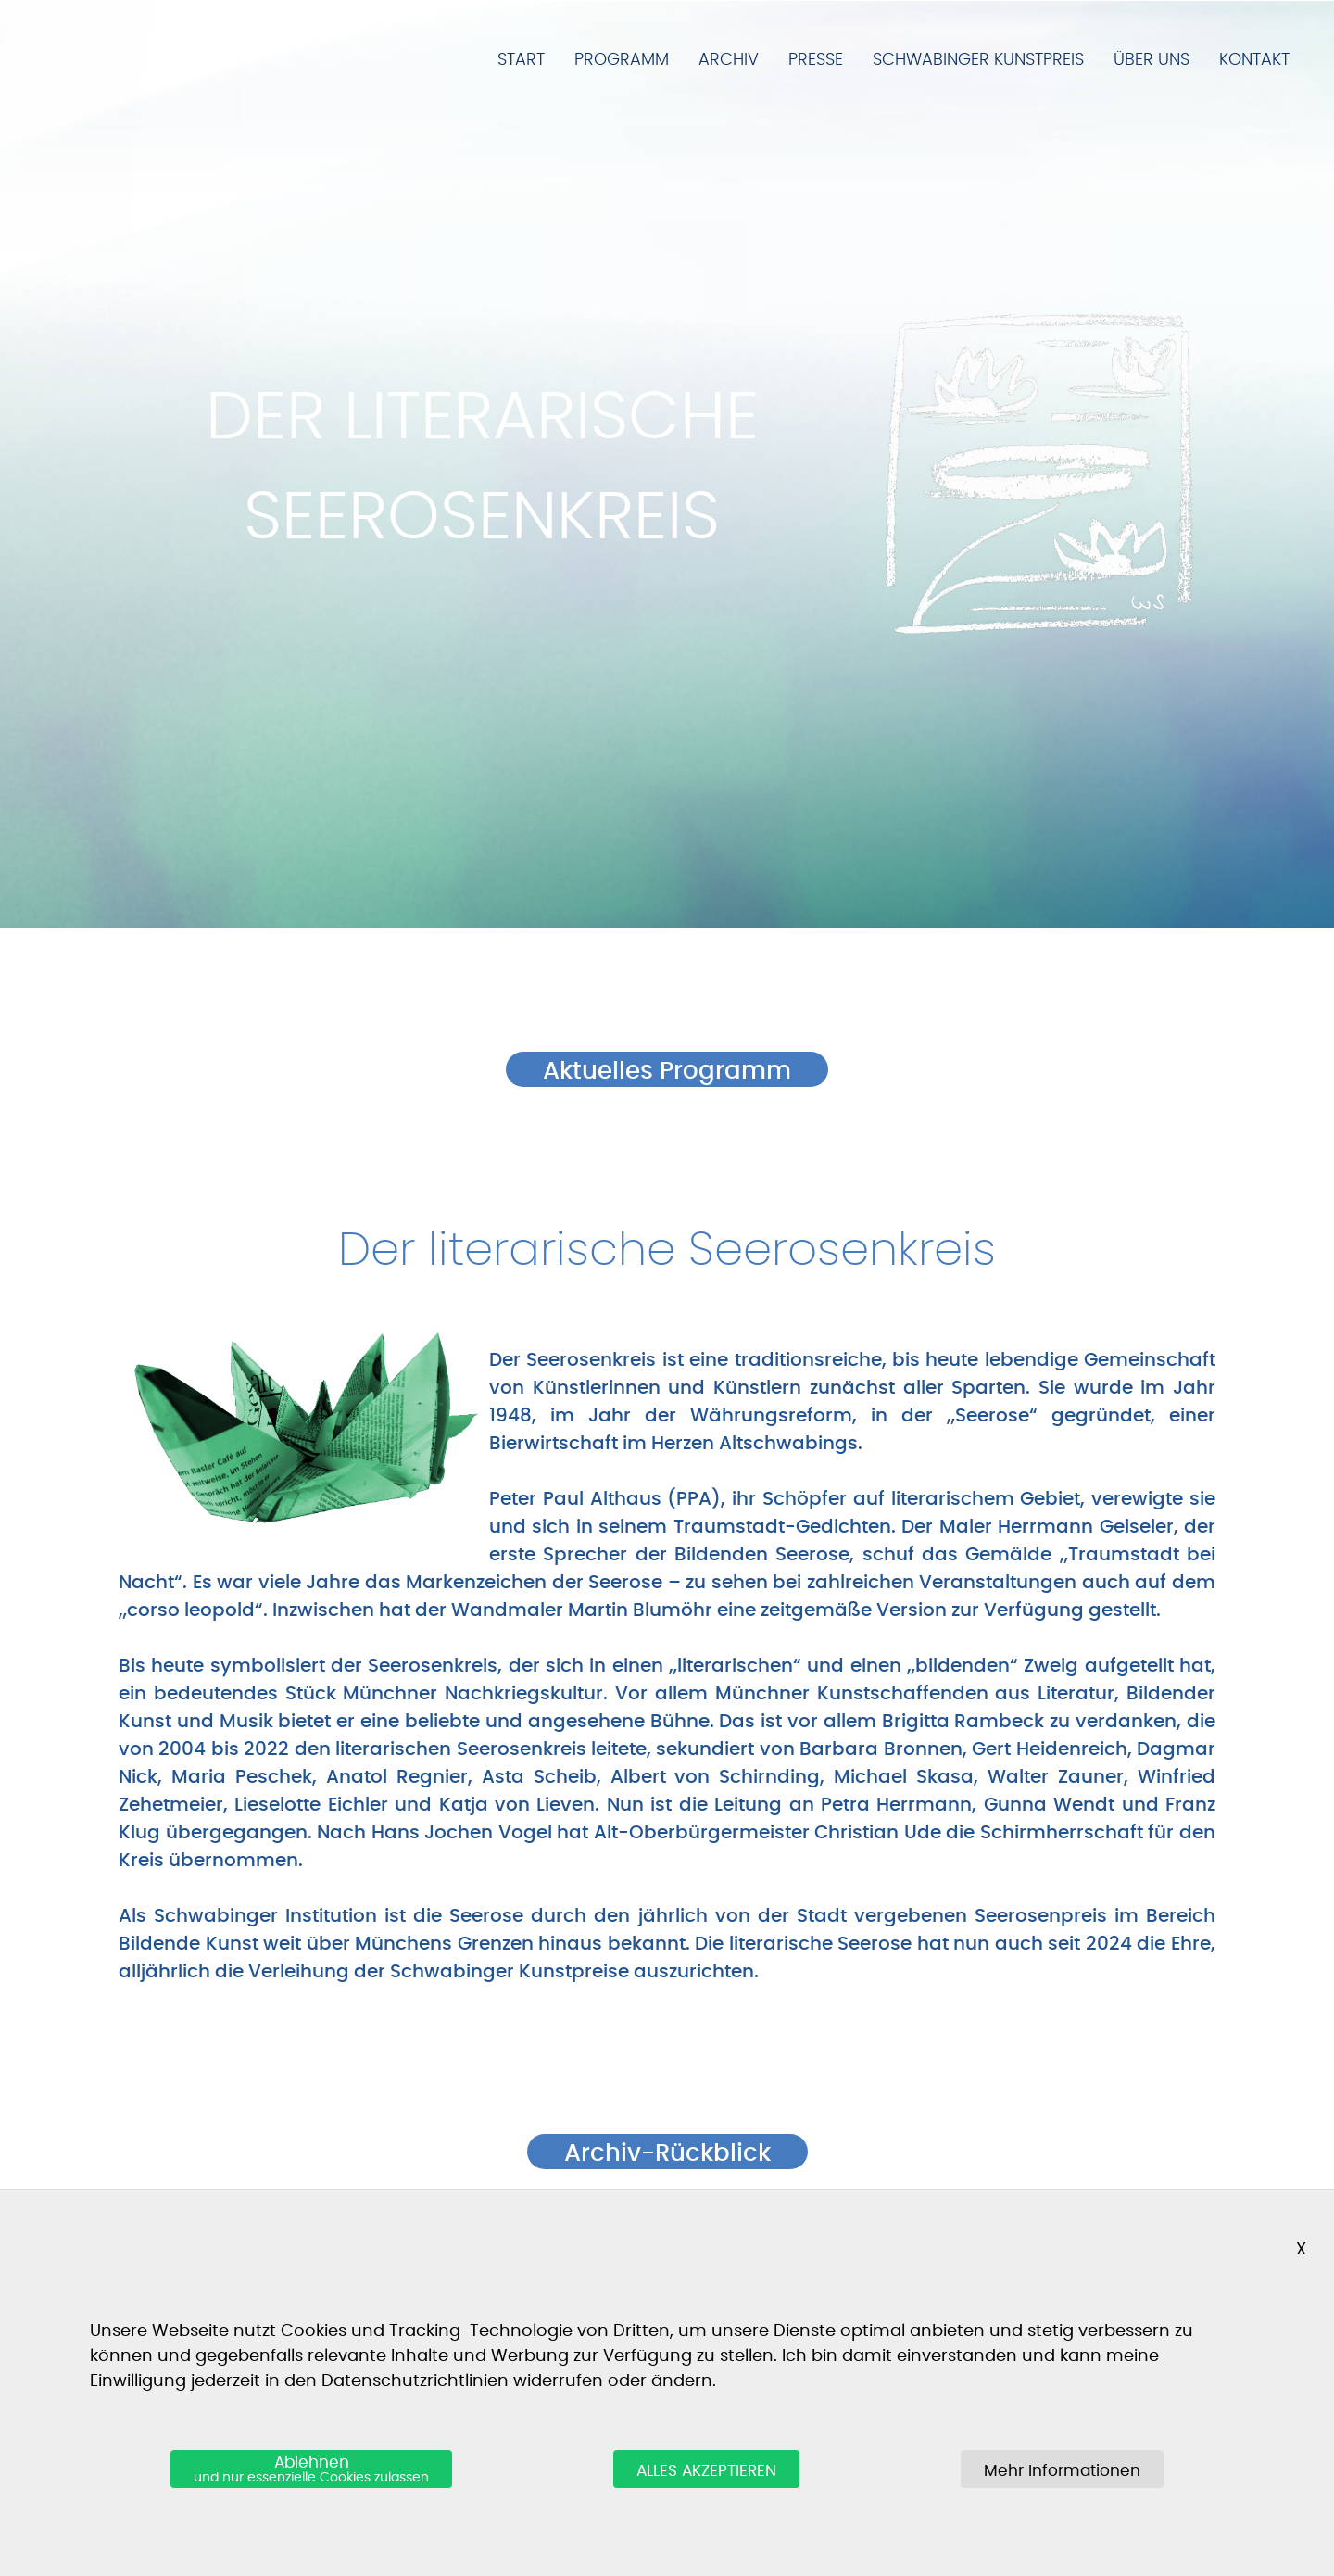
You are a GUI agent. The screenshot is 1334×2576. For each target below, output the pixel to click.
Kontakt (1254, 60)
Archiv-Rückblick (667, 2153)
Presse (815, 60)
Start (521, 60)
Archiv (728, 60)
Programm (621, 60)
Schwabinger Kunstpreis (978, 60)
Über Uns (1151, 60)
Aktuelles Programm (667, 1071)
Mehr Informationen (1062, 2471)
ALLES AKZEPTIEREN (706, 2471)
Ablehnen (311, 2470)
